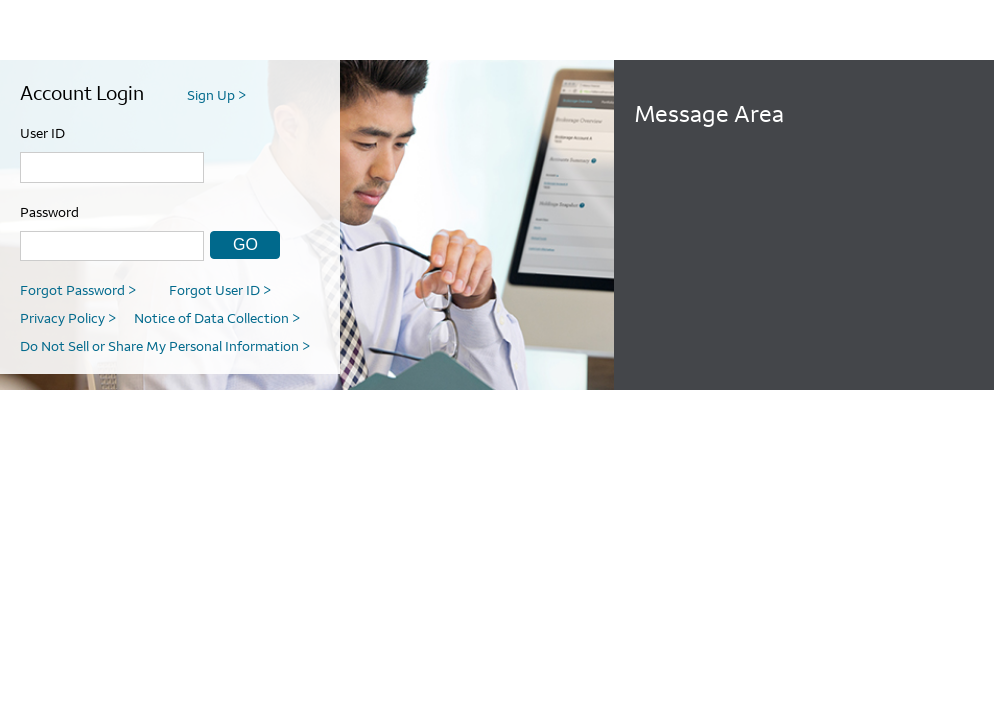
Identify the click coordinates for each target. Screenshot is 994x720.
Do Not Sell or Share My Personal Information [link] (165, 346)
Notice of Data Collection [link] (217, 318)
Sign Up (216, 95)
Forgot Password (78, 290)
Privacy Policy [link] (68, 318)
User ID (42, 133)
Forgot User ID (220, 290)
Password (49, 212)
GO (245, 244)
